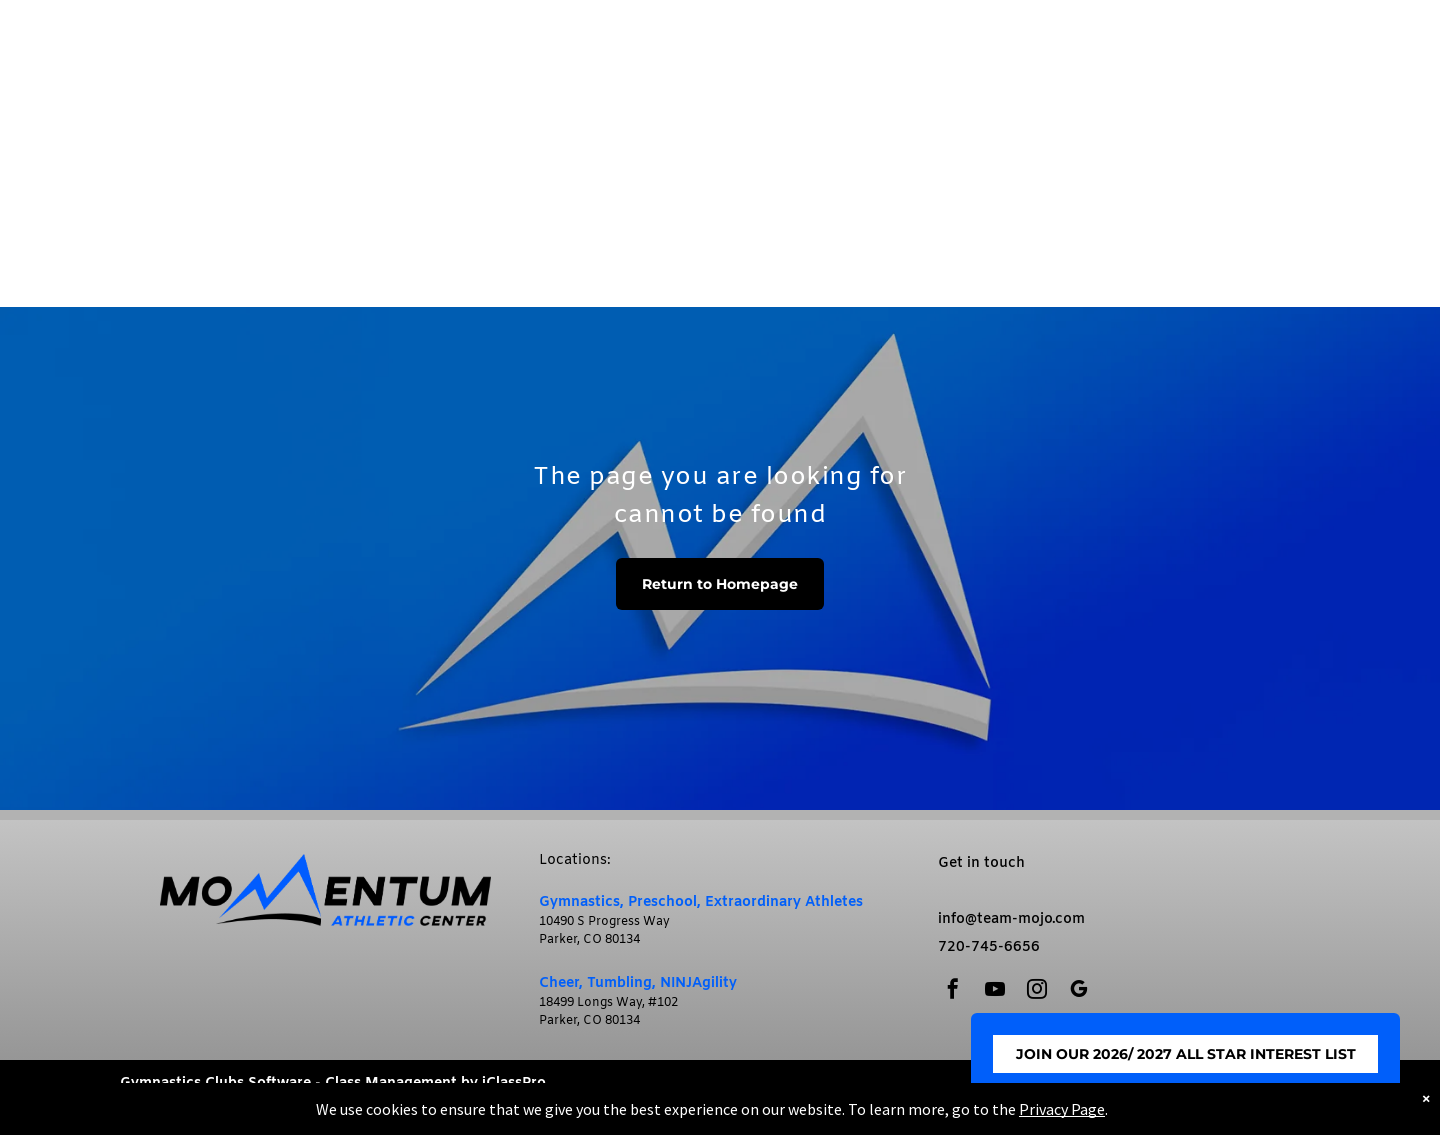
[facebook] (953, 991)
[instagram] (1037, 991)
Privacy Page (1062, 1109)
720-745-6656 (989, 947)
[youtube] (995, 991)
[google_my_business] (1079, 991)
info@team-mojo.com (1011, 919)
